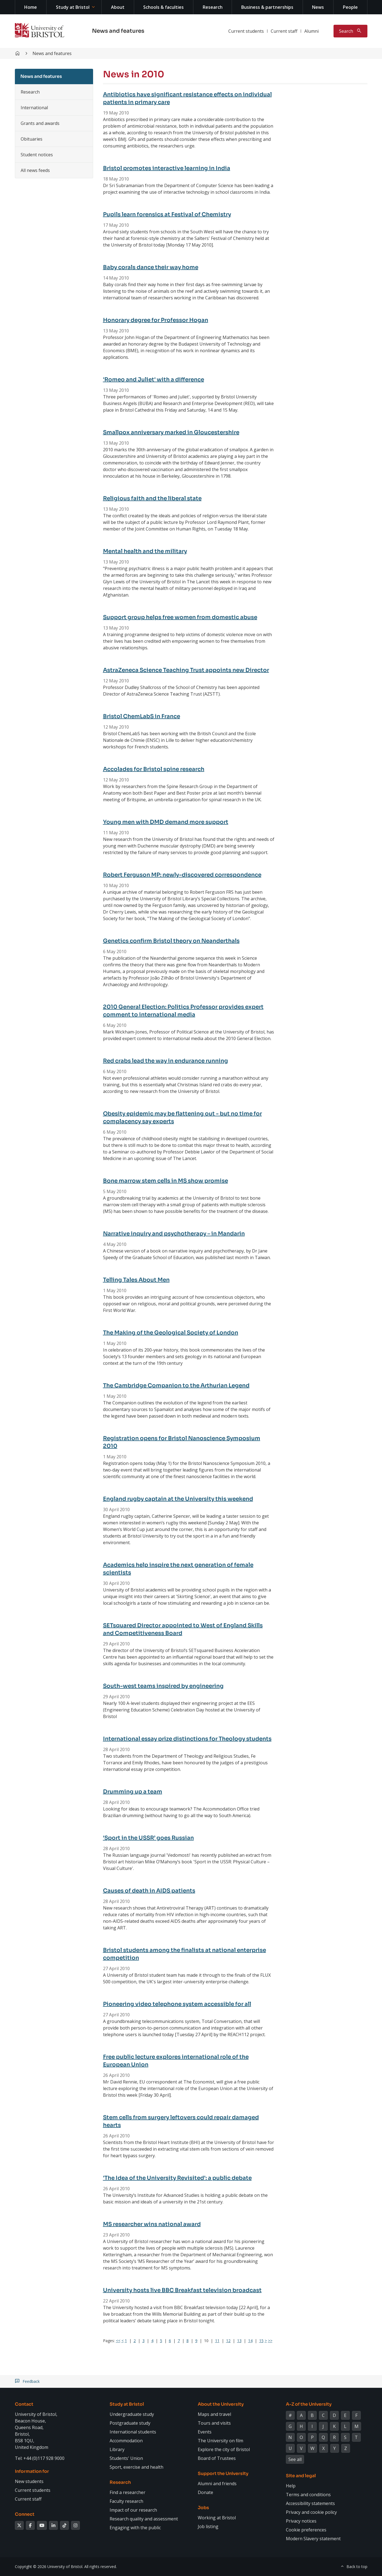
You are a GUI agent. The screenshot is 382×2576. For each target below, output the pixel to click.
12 (228, 2340)
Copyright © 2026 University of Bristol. (49, 2566)
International (34, 108)
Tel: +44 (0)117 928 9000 (39, 2458)
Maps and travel (214, 2414)
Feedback (31, 2381)
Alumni (311, 31)
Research (213, 7)
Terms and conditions (308, 2495)
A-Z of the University (309, 2404)
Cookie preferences (306, 2530)
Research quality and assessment (144, 2519)
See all (295, 2459)
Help (291, 2486)
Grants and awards (40, 123)
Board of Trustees (217, 2458)
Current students (246, 31)
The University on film (220, 2441)
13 (239, 2340)
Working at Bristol (217, 2518)
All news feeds (35, 170)
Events (205, 2432)
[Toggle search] (350, 31)
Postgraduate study (130, 2423)
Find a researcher (127, 2492)
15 (261, 2340)
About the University (221, 2404)
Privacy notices (301, 2521)
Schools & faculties (163, 7)
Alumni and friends (217, 2484)
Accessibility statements (310, 2503)
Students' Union (126, 2458)
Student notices (37, 155)
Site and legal (301, 2476)
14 (250, 2340)
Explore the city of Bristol (224, 2449)
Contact (24, 2404)
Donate (205, 2492)
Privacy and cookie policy (311, 2512)
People (350, 7)
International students (133, 2432)
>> (270, 2340)
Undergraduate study (132, 2414)
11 (217, 2340)
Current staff (284, 31)
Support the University (223, 2473)
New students (29, 2481)
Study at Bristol (73, 7)
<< (118, 2340)
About (117, 7)
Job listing (208, 2526)
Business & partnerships (267, 7)
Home (30, 7)
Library (117, 2449)
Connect (24, 2514)
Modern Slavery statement (313, 2539)
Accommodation (126, 2441)
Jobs (203, 2508)
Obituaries (31, 139)
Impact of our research (133, 2510)
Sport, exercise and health (136, 2467)
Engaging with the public (135, 2528)
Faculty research (126, 2501)
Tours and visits (214, 2423)
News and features (118, 31)
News (318, 7)
